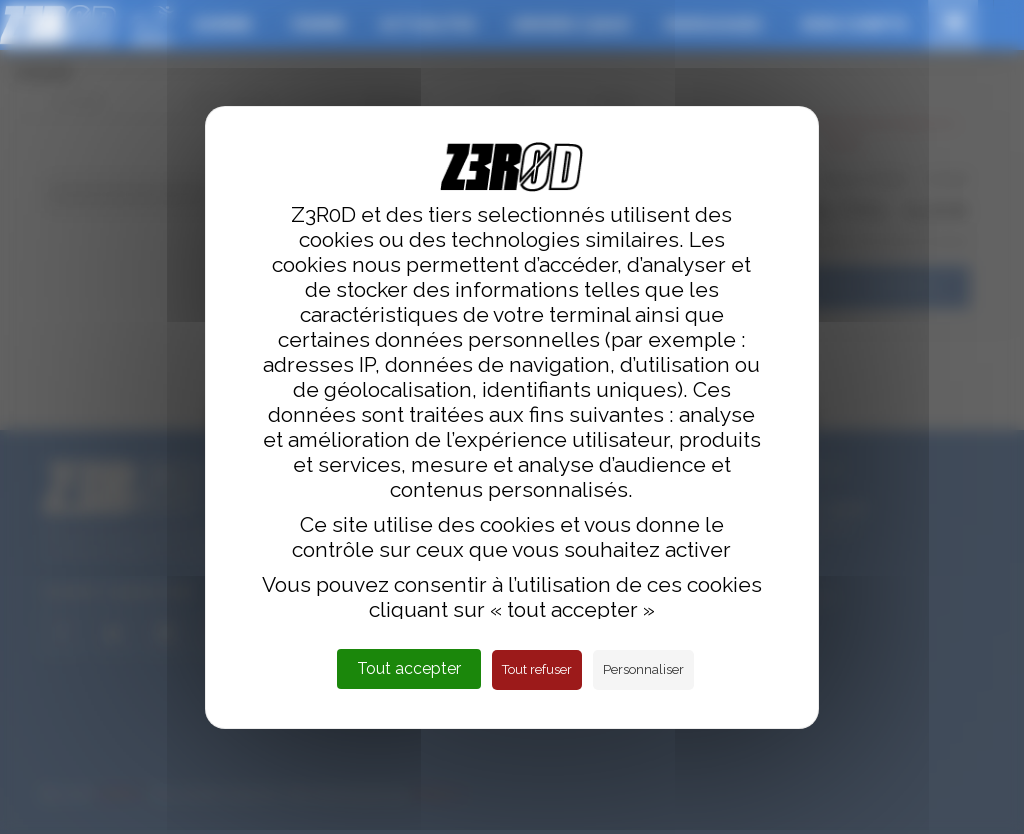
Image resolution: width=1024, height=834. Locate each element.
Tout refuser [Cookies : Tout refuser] (537, 669)
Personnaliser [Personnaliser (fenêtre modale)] (643, 669)
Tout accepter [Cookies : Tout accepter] (409, 668)
